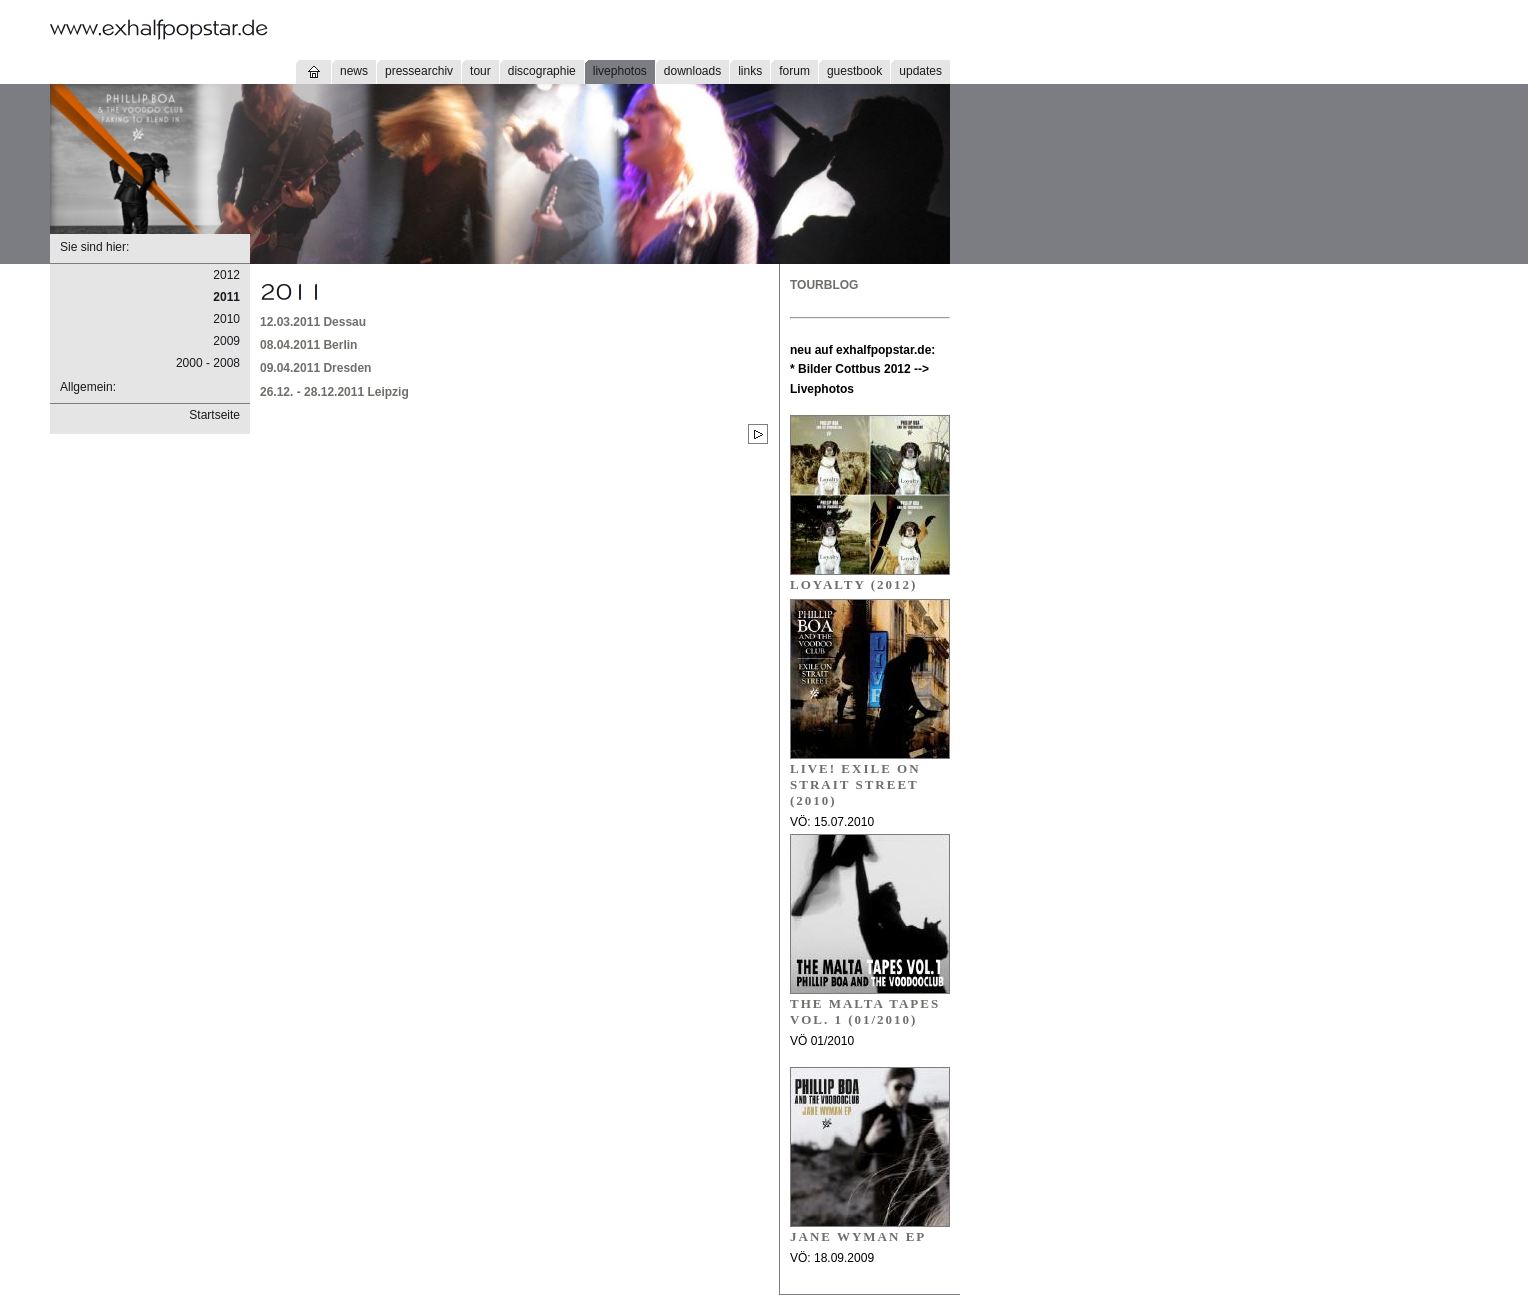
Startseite (214, 415)
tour (480, 71)
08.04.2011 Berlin (308, 345)
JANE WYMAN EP (858, 1236)
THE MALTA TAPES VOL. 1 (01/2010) (865, 1011)
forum (794, 71)
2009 (226, 341)
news (354, 71)
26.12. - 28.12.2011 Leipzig (334, 392)
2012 (226, 275)
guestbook (854, 71)
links (750, 71)
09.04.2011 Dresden (315, 368)
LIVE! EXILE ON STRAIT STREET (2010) (855, 784)
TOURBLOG (824, 285)
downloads (692, 71)
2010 (226, 319)
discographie (542, 71)
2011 (226, 297)
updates (920, 71)
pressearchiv (419, 71)
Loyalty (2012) (853, 584)
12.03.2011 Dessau (313, 322)
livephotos (620, 71)
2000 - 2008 (208, 363)
